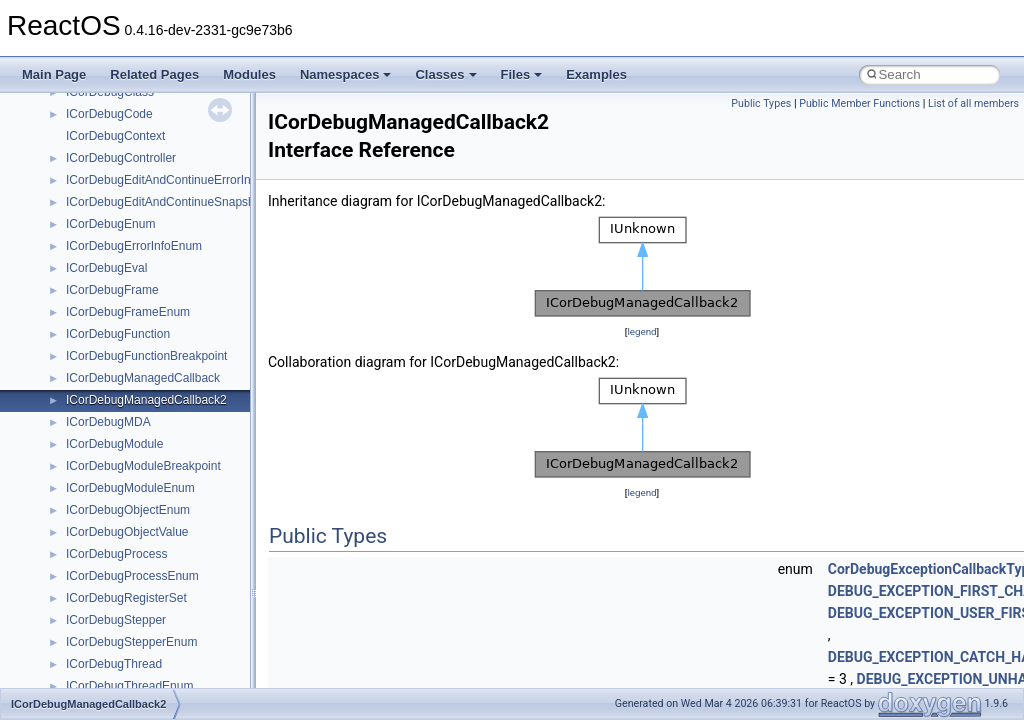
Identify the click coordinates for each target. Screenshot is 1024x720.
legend (641, 331)
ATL (76, 657)
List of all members (973, 103)
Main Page (54, 74)
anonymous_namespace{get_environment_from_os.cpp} (216, 371)
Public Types (761, 103)
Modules (249, 74)
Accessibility (98, 239)
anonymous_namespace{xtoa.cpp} (158, 635)
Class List (76, 151)
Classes (445, 74)
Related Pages (154, 74)
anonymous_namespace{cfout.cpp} (159, 305)
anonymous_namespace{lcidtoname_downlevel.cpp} (206, 437)
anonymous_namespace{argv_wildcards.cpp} (186, 283)
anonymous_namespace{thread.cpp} (163, 569)
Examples (596, 74)
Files (522, 74)
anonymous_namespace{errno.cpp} (160, 349)
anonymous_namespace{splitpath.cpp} (169, 525)
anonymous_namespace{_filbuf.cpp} (162, 261)
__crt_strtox (97, 217)
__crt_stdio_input (111, 173)
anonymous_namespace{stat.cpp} (156, 547)
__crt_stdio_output (115, 195)
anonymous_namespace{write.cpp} (159, 613)
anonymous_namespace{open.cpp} (160, 481)
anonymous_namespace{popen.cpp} (163, 503)
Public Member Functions (859, 103)
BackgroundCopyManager (135, 679)
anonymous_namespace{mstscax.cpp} (168, 459)
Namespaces (346, 74)
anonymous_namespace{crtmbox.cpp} (168, 327)
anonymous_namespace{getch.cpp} (161, 393)
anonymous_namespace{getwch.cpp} (165, 415)
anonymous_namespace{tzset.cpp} (159, 591)
